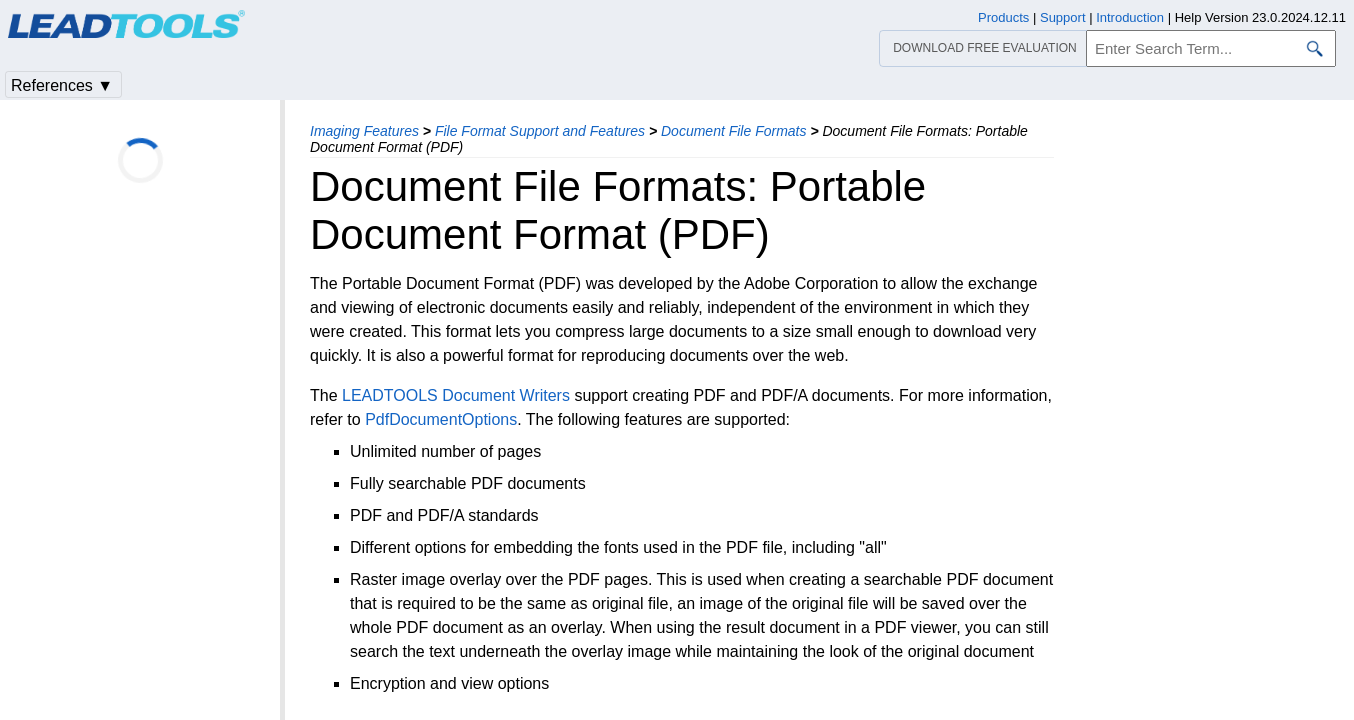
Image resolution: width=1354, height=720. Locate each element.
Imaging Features (364, 131)
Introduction (1130, 17)
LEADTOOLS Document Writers (456, 395)
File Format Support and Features (540, 131)
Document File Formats (733, 131)
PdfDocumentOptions (441, 419)
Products (1003, 17)
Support (1063, 17)
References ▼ (62, 85)
